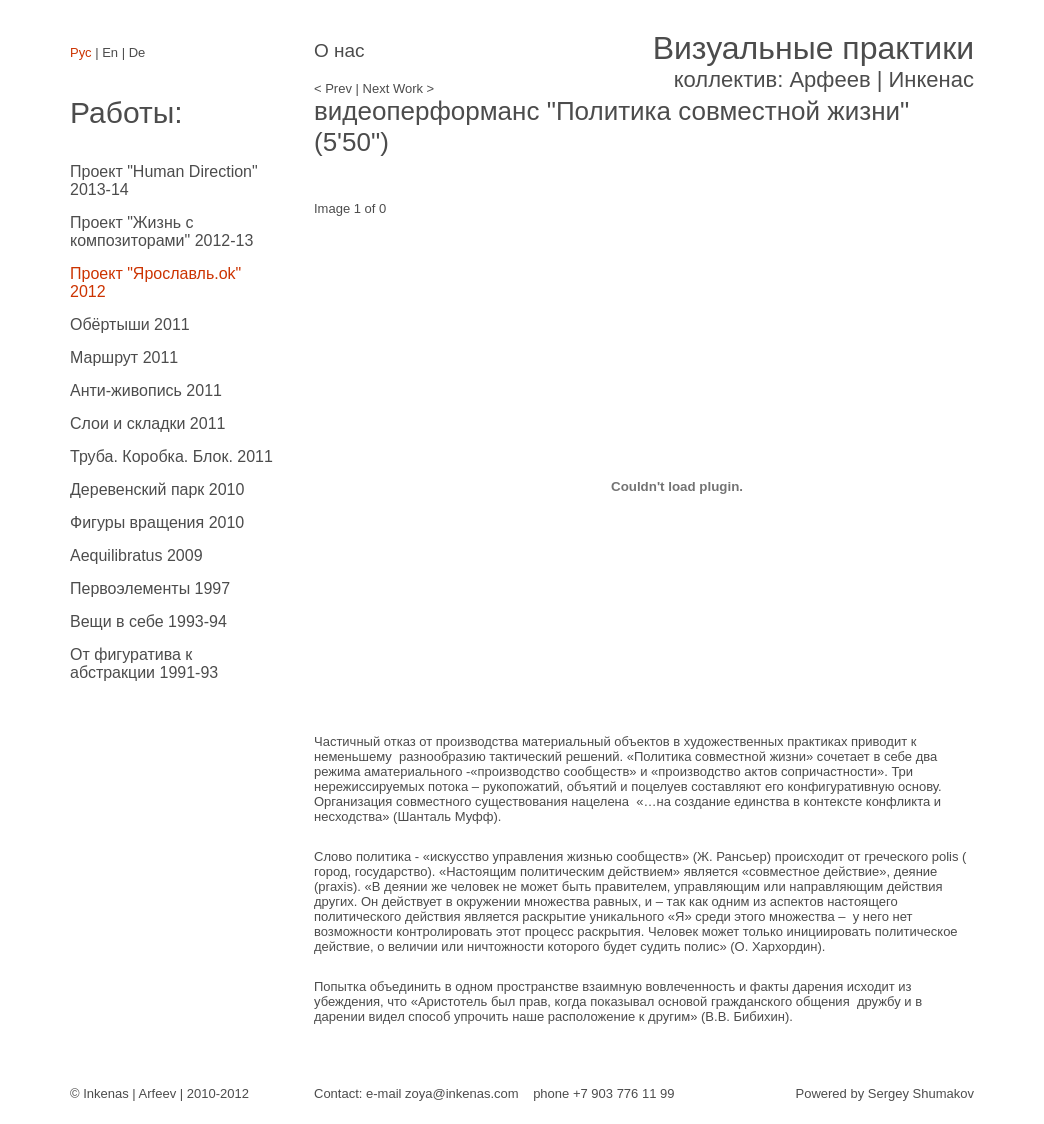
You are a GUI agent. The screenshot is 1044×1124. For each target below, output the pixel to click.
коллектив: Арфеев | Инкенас (813, 61)
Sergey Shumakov (921, 1093)
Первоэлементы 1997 (150, 588)
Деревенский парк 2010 (157, 489)
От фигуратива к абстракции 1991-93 (144, 663)
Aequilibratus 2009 (136, 555)
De (137, 52)
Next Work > (399, 88)
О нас (339, 50)
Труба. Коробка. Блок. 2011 (171, 456)
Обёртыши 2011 (130, 324)
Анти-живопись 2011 (146, 390)
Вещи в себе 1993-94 (148, 621)
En (110, 52)
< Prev (333, 88)
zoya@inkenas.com (462, 1093)
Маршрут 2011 (124, 357)
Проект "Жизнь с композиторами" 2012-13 (161, 231)
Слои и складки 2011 (147, 423)
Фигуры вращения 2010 (157, 522)
